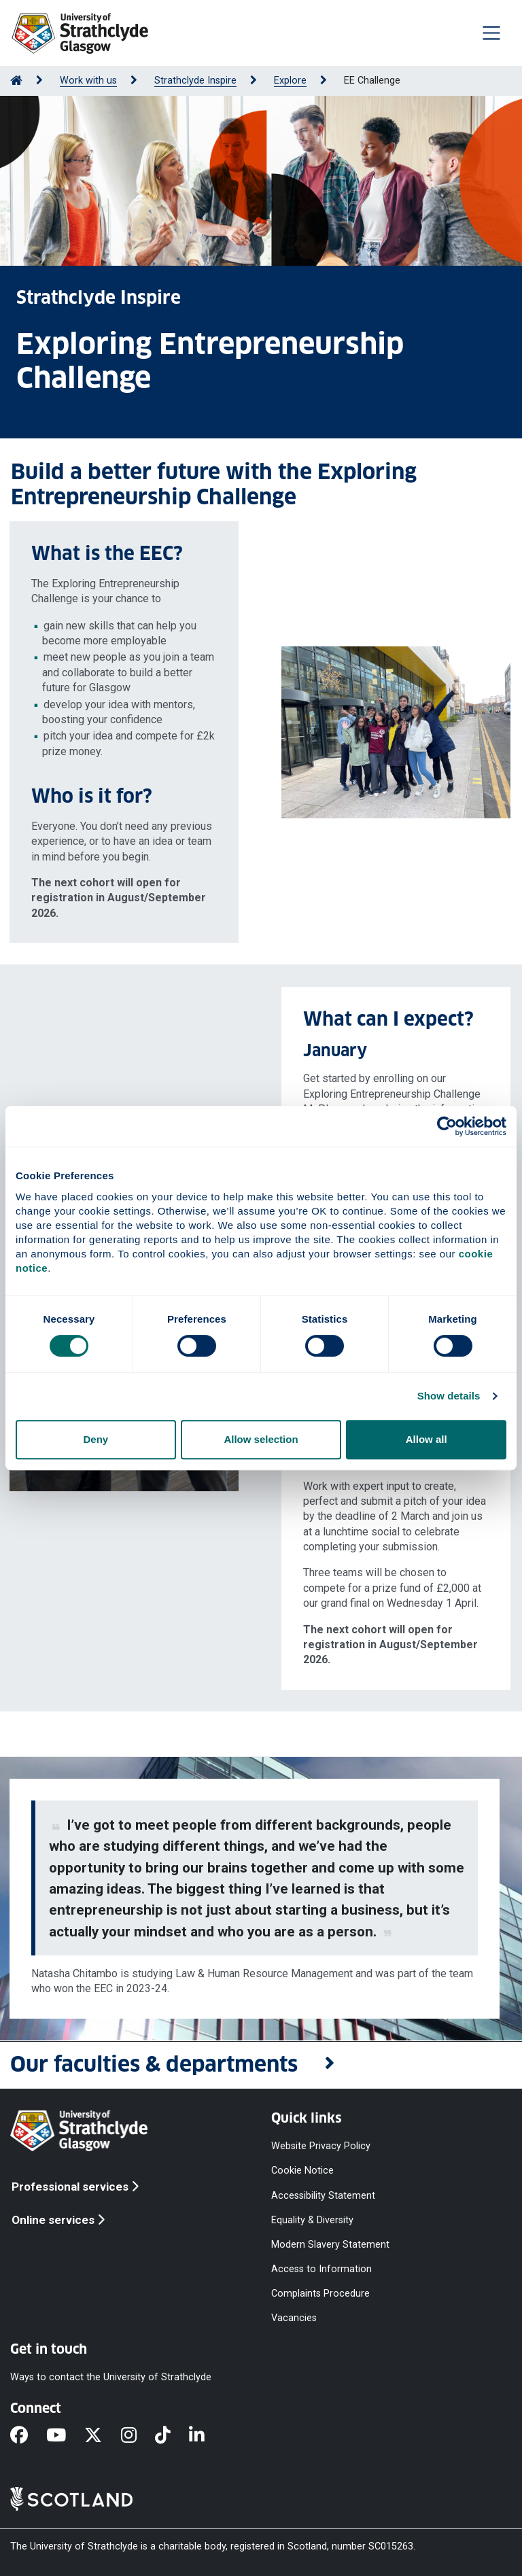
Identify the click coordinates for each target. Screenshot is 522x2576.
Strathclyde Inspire (195, 80)
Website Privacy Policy (320, 2146)
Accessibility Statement (323, 2195)
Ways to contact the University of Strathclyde (110, 2377)
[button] (261, 2065)
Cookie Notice (302, 2170)
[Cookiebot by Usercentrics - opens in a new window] (446, 1126)
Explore (290, 80)
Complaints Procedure (320, 2293)
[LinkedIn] (206, 2436)
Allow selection (261, 1439)
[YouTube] (65, 2436)
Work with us (88, 80)
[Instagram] (138, 2436)
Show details (449, 1396)
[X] (102, 2436)
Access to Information (321, 2269)
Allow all (426, 1439)
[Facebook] (28, 2436)
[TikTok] (172, 2436)
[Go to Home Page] (16, 80)
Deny (95, 1439)
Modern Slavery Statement (330, 2244)
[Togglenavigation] (491, 33)
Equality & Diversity (312, 2219)
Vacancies (294, 2318)
